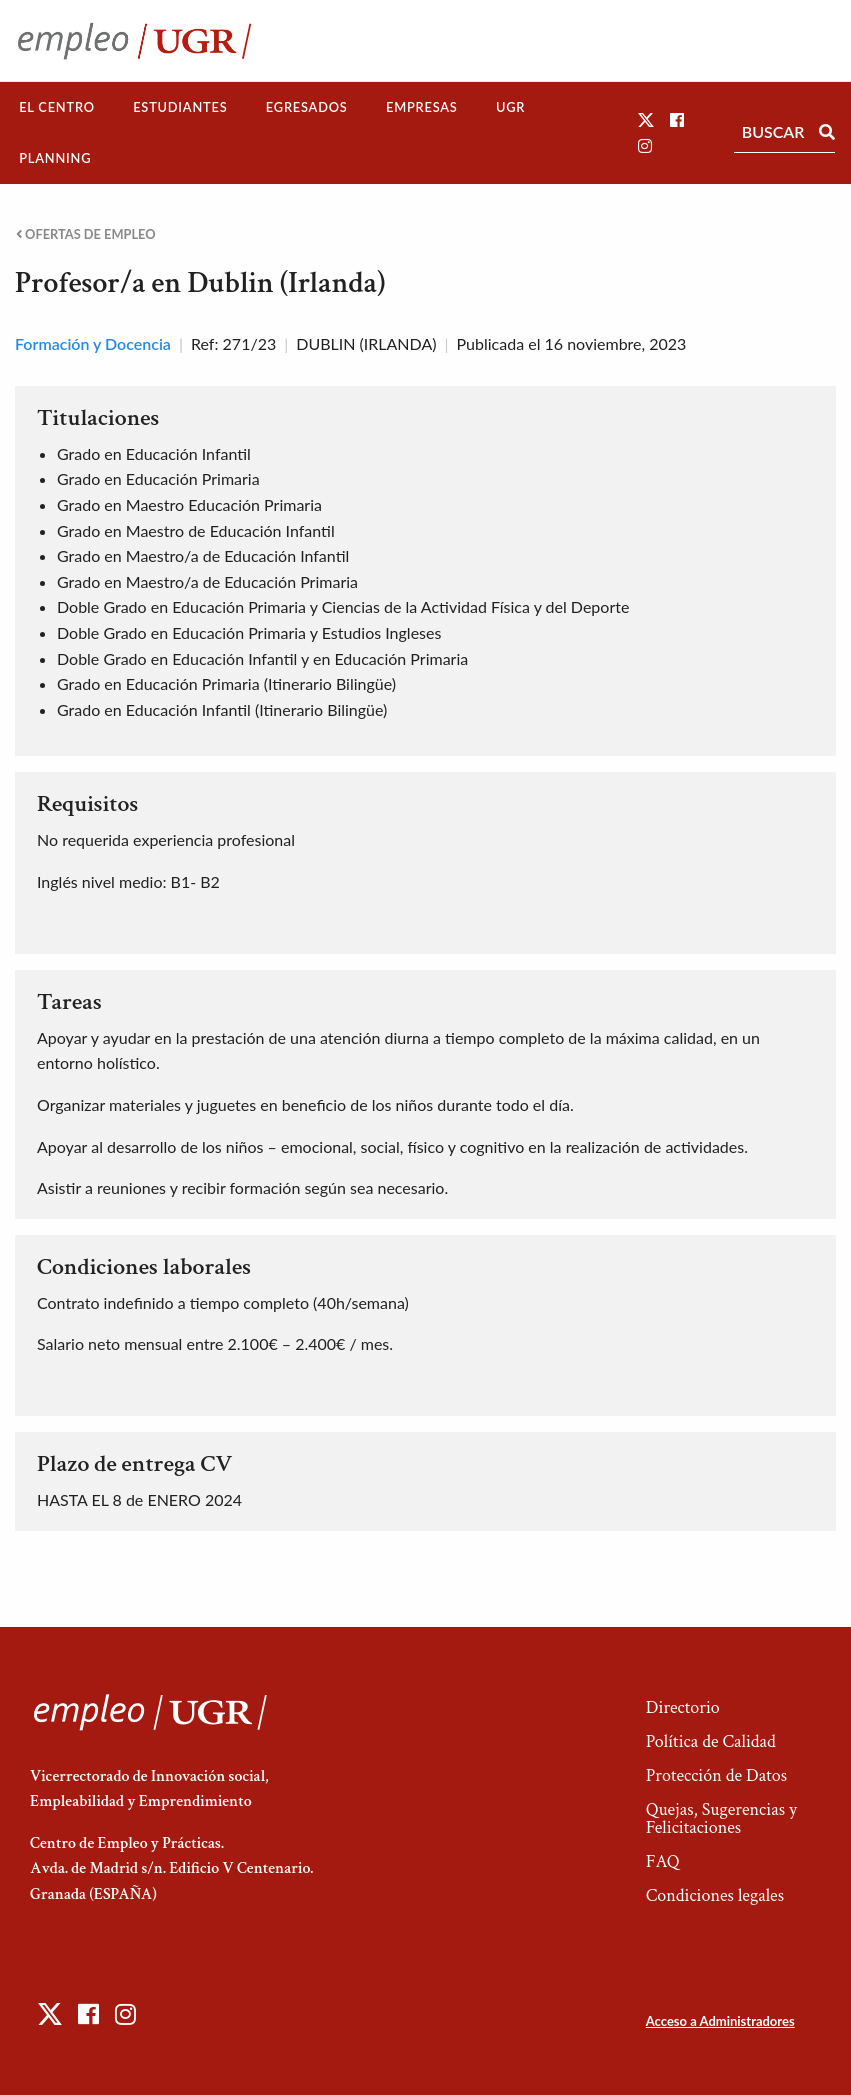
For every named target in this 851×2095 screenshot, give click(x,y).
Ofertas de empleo (86, 234)
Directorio (683, 1707)
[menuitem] (57, 107)
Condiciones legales (715, 1895)
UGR (510, 107)
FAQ (663, 1861)
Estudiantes (180, 107)
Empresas (422, 107)
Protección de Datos (716, 1775)
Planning (55, 158)
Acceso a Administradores (720, 2021)
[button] (646, 119)
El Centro (57, 107)
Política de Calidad (711, 1741)
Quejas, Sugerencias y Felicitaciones (721, 1818)
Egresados (307, 107)
